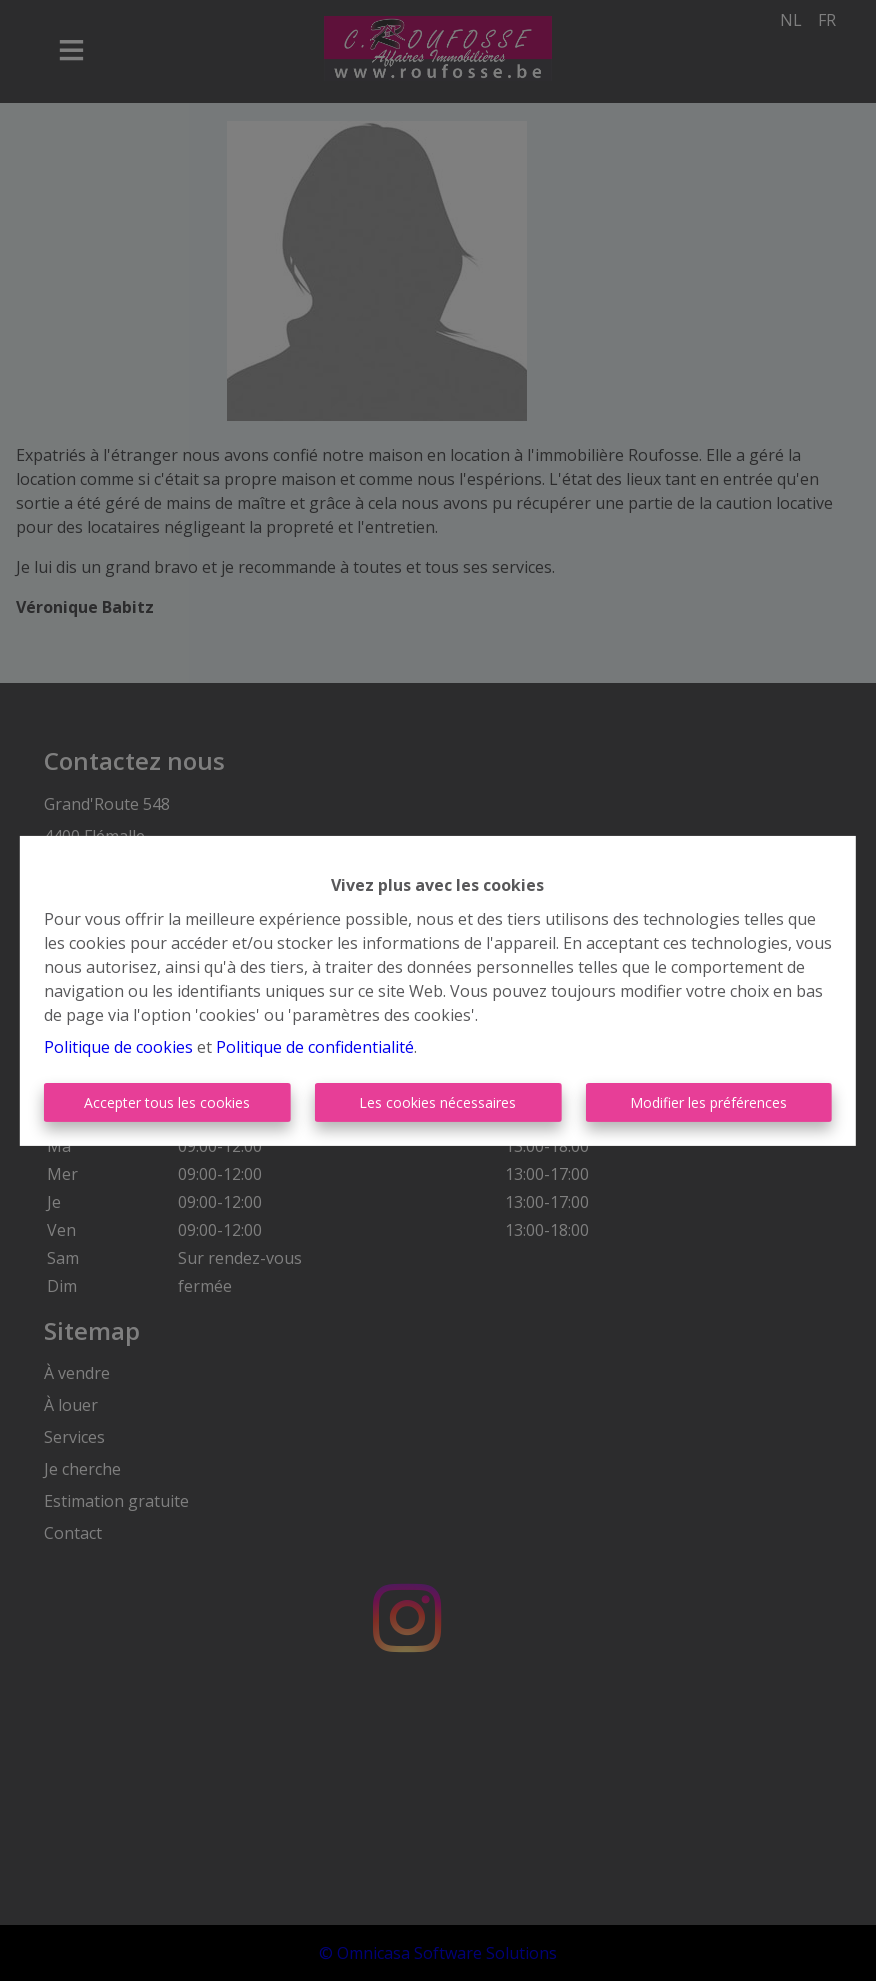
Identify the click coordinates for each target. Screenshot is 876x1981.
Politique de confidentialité (315, 1047)
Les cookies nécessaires (437, 1102)
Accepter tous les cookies (167, 1102)
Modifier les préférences (708, 1102)
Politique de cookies (118, 1047)
